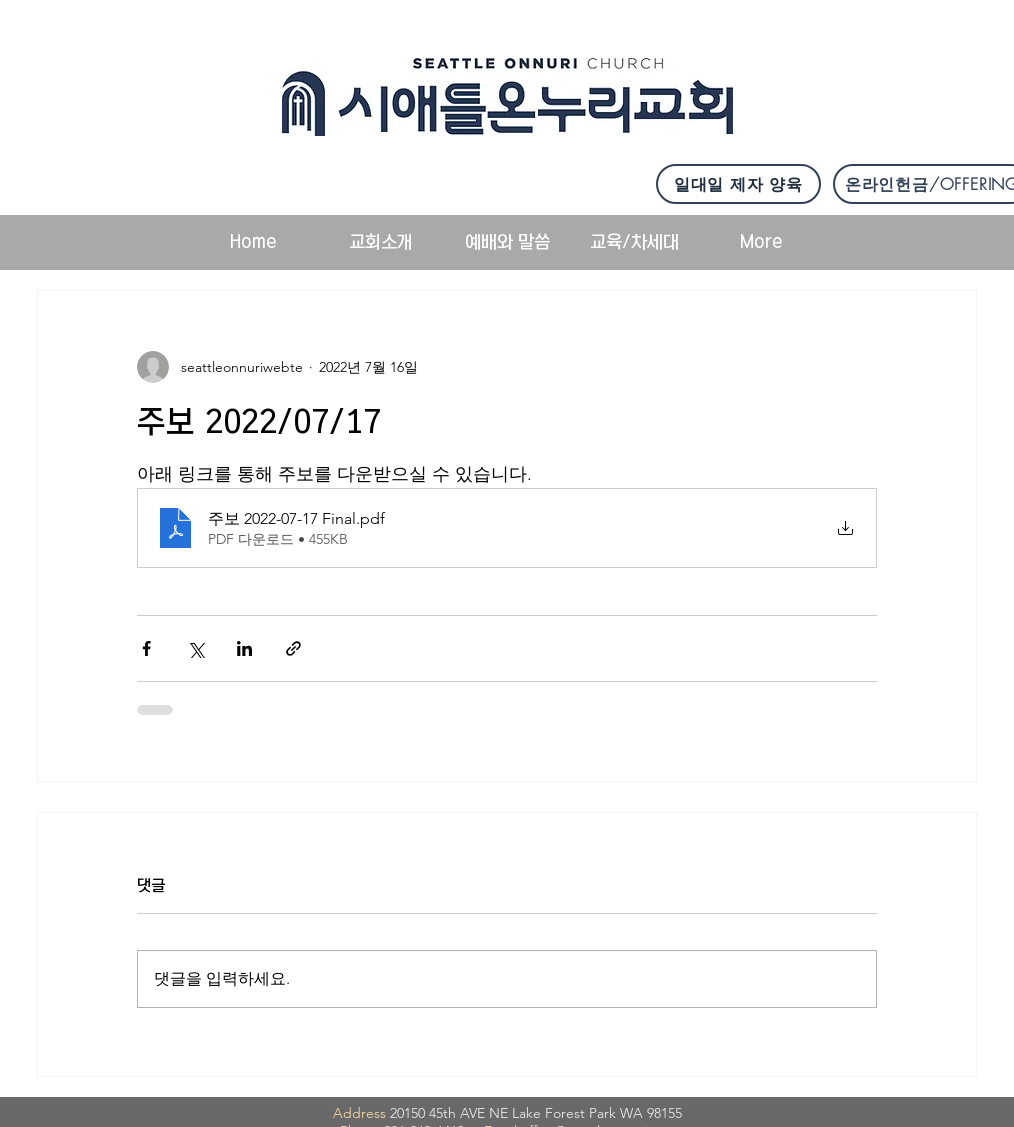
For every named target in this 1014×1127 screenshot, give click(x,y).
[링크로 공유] (293, 648)
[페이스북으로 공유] (146, 648)
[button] (380, 242)
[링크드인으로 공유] (244, 648)
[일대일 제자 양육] (738, 184)
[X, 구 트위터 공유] (195, 648)
